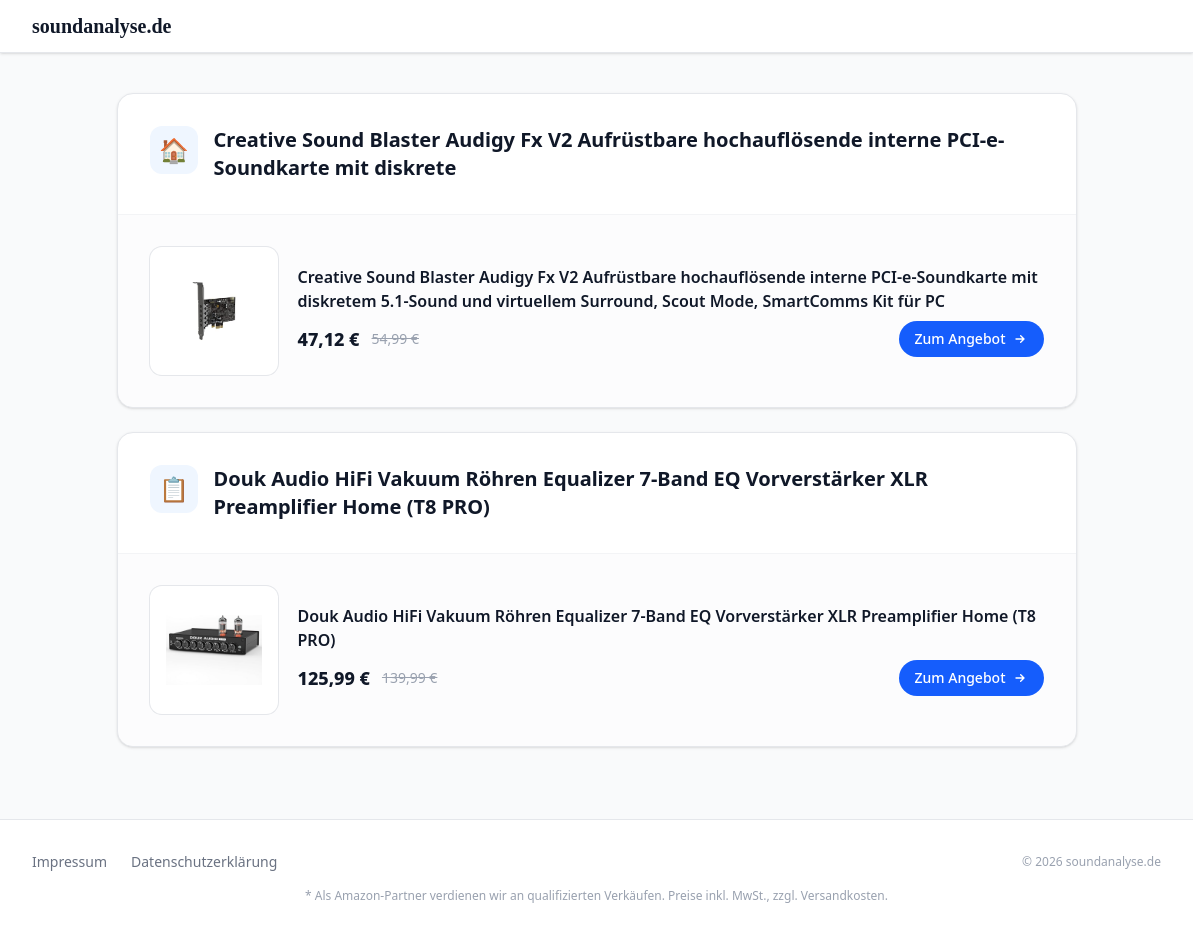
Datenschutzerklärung (204, 861)
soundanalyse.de (102, 26)
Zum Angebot (971, 338)
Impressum (69, 861)
